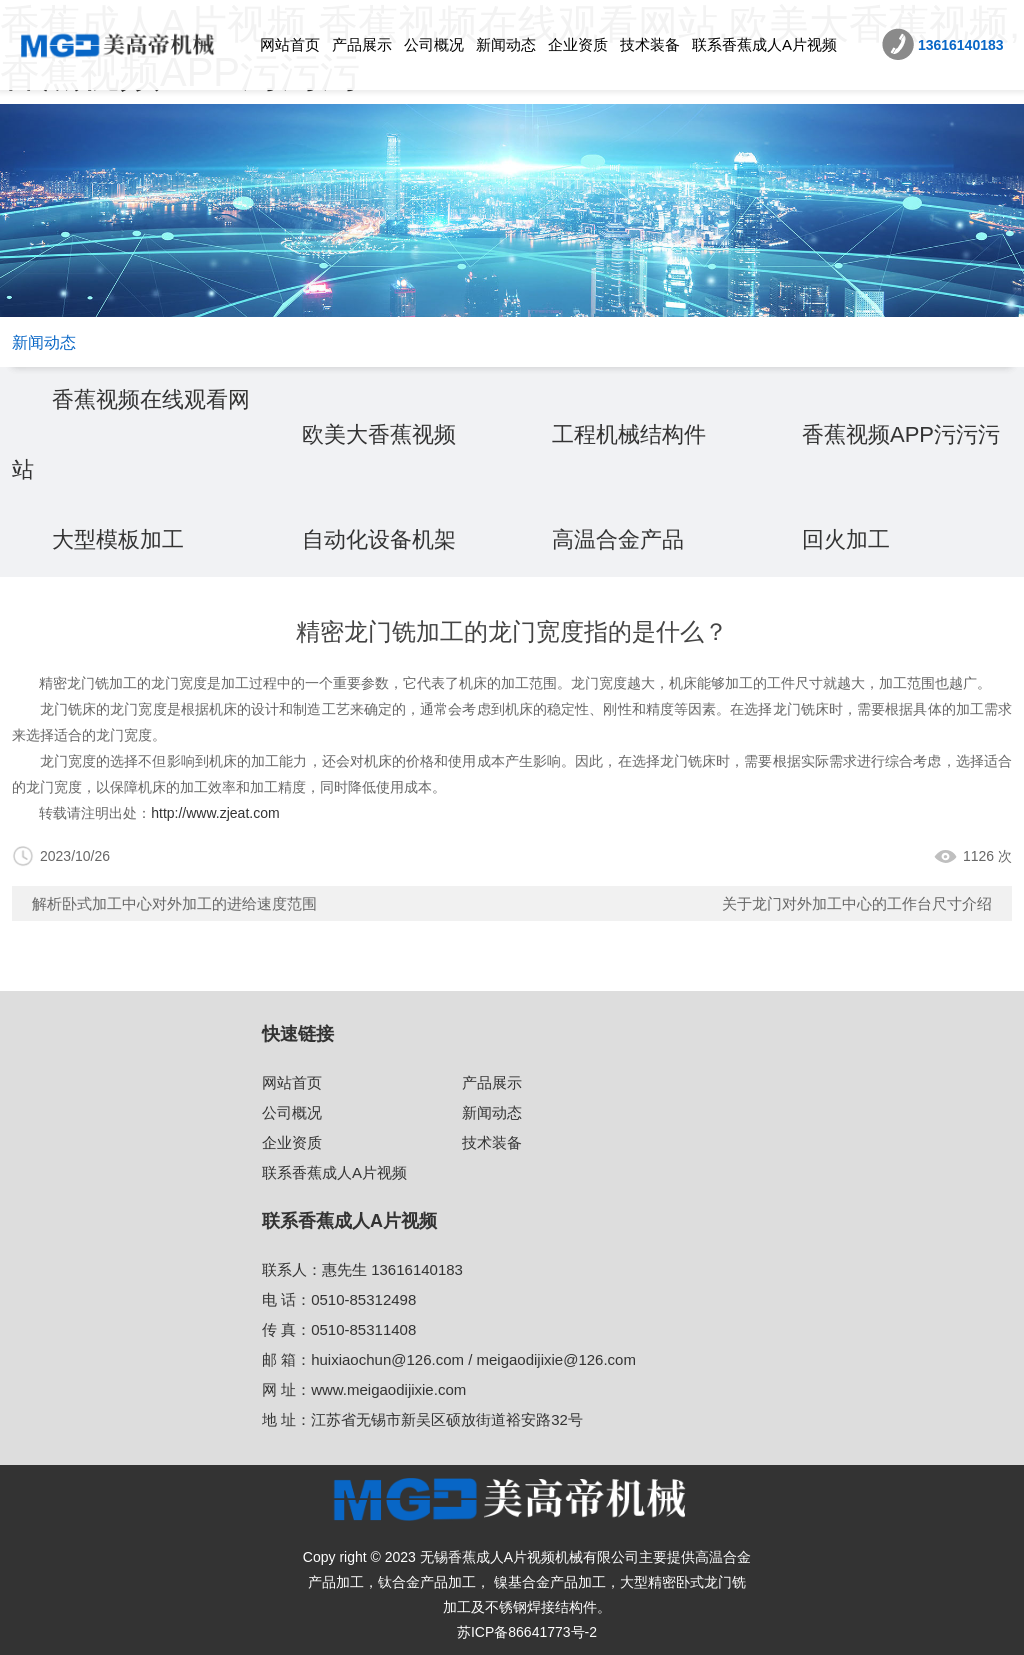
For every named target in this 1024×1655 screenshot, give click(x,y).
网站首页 (290, 44)
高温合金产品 (618, 539)
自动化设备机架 (379, 539)
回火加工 (846, 539)
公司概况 (434, 44)
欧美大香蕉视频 (379, 434)
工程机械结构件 (629, 434)
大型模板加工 (118, 539)
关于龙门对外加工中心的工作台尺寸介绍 (857, 903)
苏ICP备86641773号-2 (527, 1632)
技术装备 (650, 44)
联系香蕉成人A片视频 (764, 44)
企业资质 (578, 44)
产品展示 (362, 44)
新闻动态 (506, 44)
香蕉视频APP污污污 (901, 434)
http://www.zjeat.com (215, 813)
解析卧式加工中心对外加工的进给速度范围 (174, 903)
